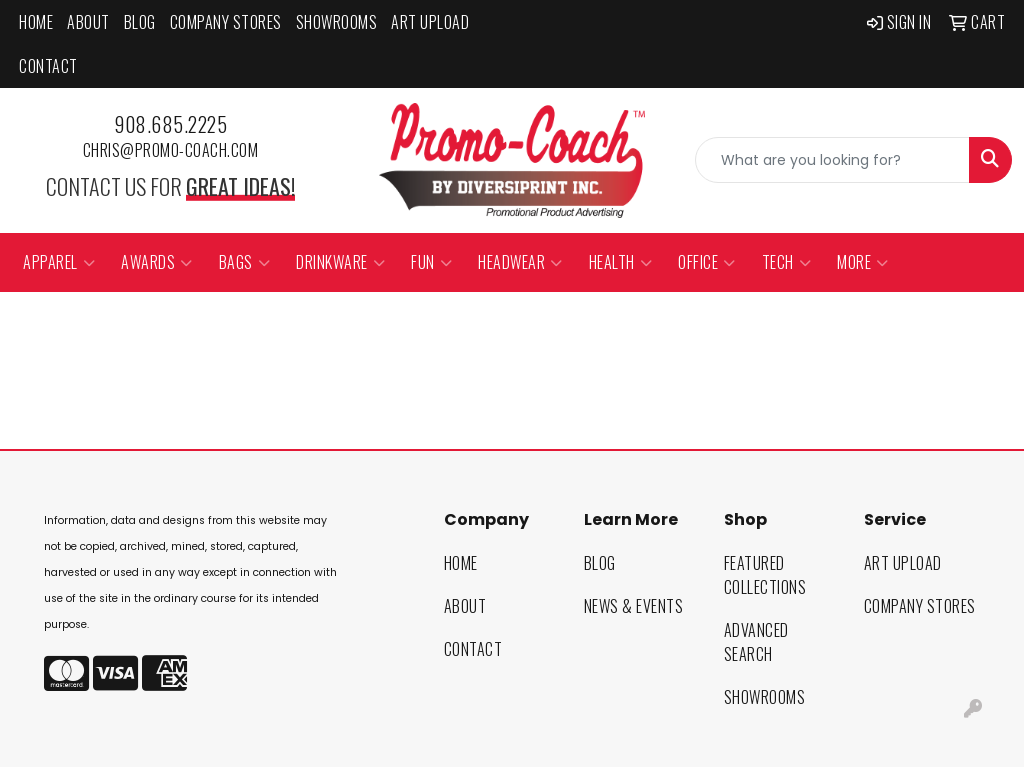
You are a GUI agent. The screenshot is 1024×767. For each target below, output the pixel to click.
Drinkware (340, 262)
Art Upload (430, 22)
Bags (245, 262)
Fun (431, 262)
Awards (157, 262)
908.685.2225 (170, 124)
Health (621, 262)
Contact (48, 66)
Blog (140, 22)
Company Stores (226, 22)
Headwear (520, 262)
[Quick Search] (832, 160)
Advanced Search (756, 642)
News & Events (634, 606)
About (88, 22)
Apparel (59, 262)
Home (36, 22)
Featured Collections (765, 575)
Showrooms (337, 22)
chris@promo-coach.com (171, 150)
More (863, 262)
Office (707, 262)
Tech (787, 262)
